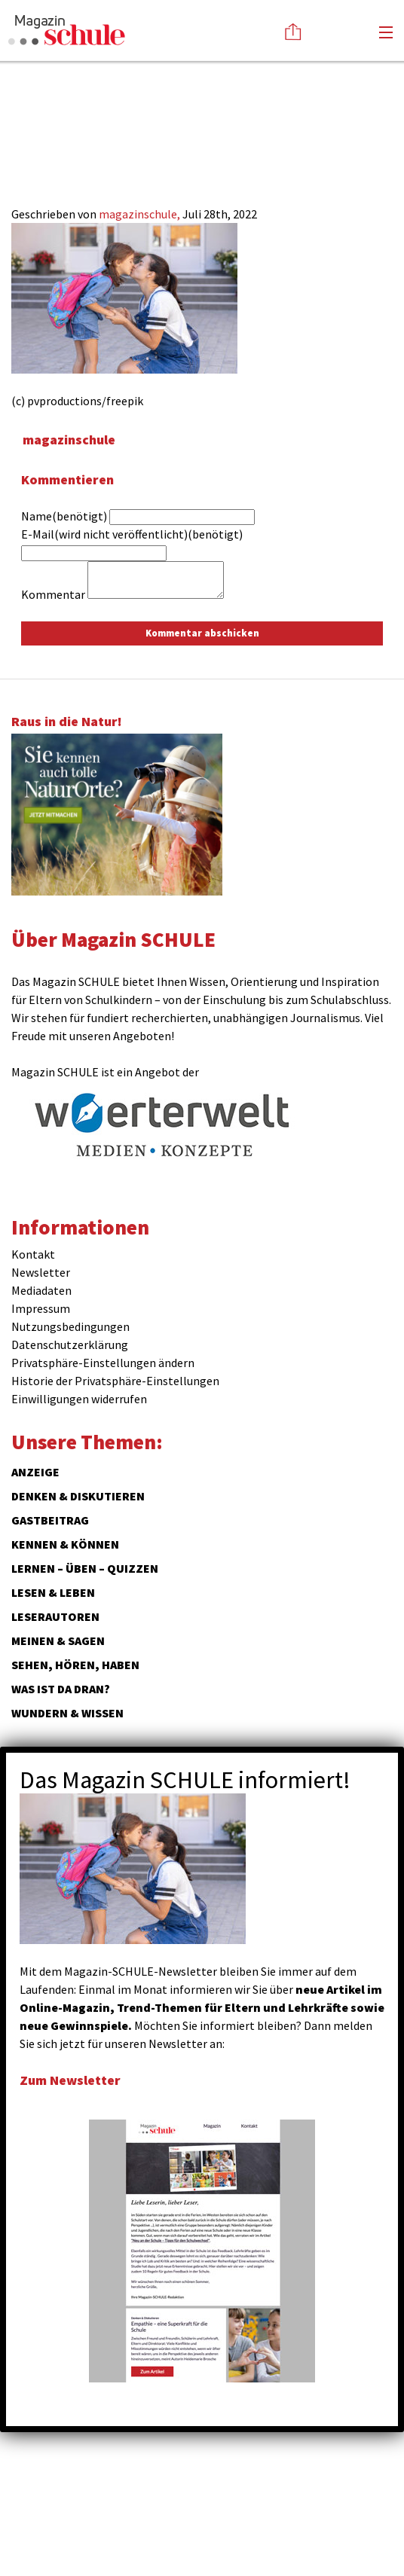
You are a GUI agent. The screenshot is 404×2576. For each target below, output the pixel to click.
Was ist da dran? (60, 1688)
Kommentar (53, 594)
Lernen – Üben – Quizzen (84, 1568)
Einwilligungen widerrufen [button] (79, 1398)
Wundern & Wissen (67, 1712)
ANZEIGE (35, 1471)
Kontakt (33, 1254)
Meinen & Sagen (58, 1640)
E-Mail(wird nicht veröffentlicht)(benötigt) (132, 534)
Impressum (40, 1308)
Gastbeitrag (50, 1520)
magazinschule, (140, 213)
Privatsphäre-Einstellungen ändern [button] (102, 1362)
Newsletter (40, 1272)
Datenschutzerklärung (69, 1344)
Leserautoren (55, 1616)
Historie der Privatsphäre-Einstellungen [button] (115, 1380)
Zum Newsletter (70, 2080)
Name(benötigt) (64, 515)
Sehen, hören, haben (75, 1664)
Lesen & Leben (53, 1592)
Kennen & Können (65, 1544)
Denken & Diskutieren (78, 1495)
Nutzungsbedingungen (70, 1326)
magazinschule (69, 439)
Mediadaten (41, 1290)
